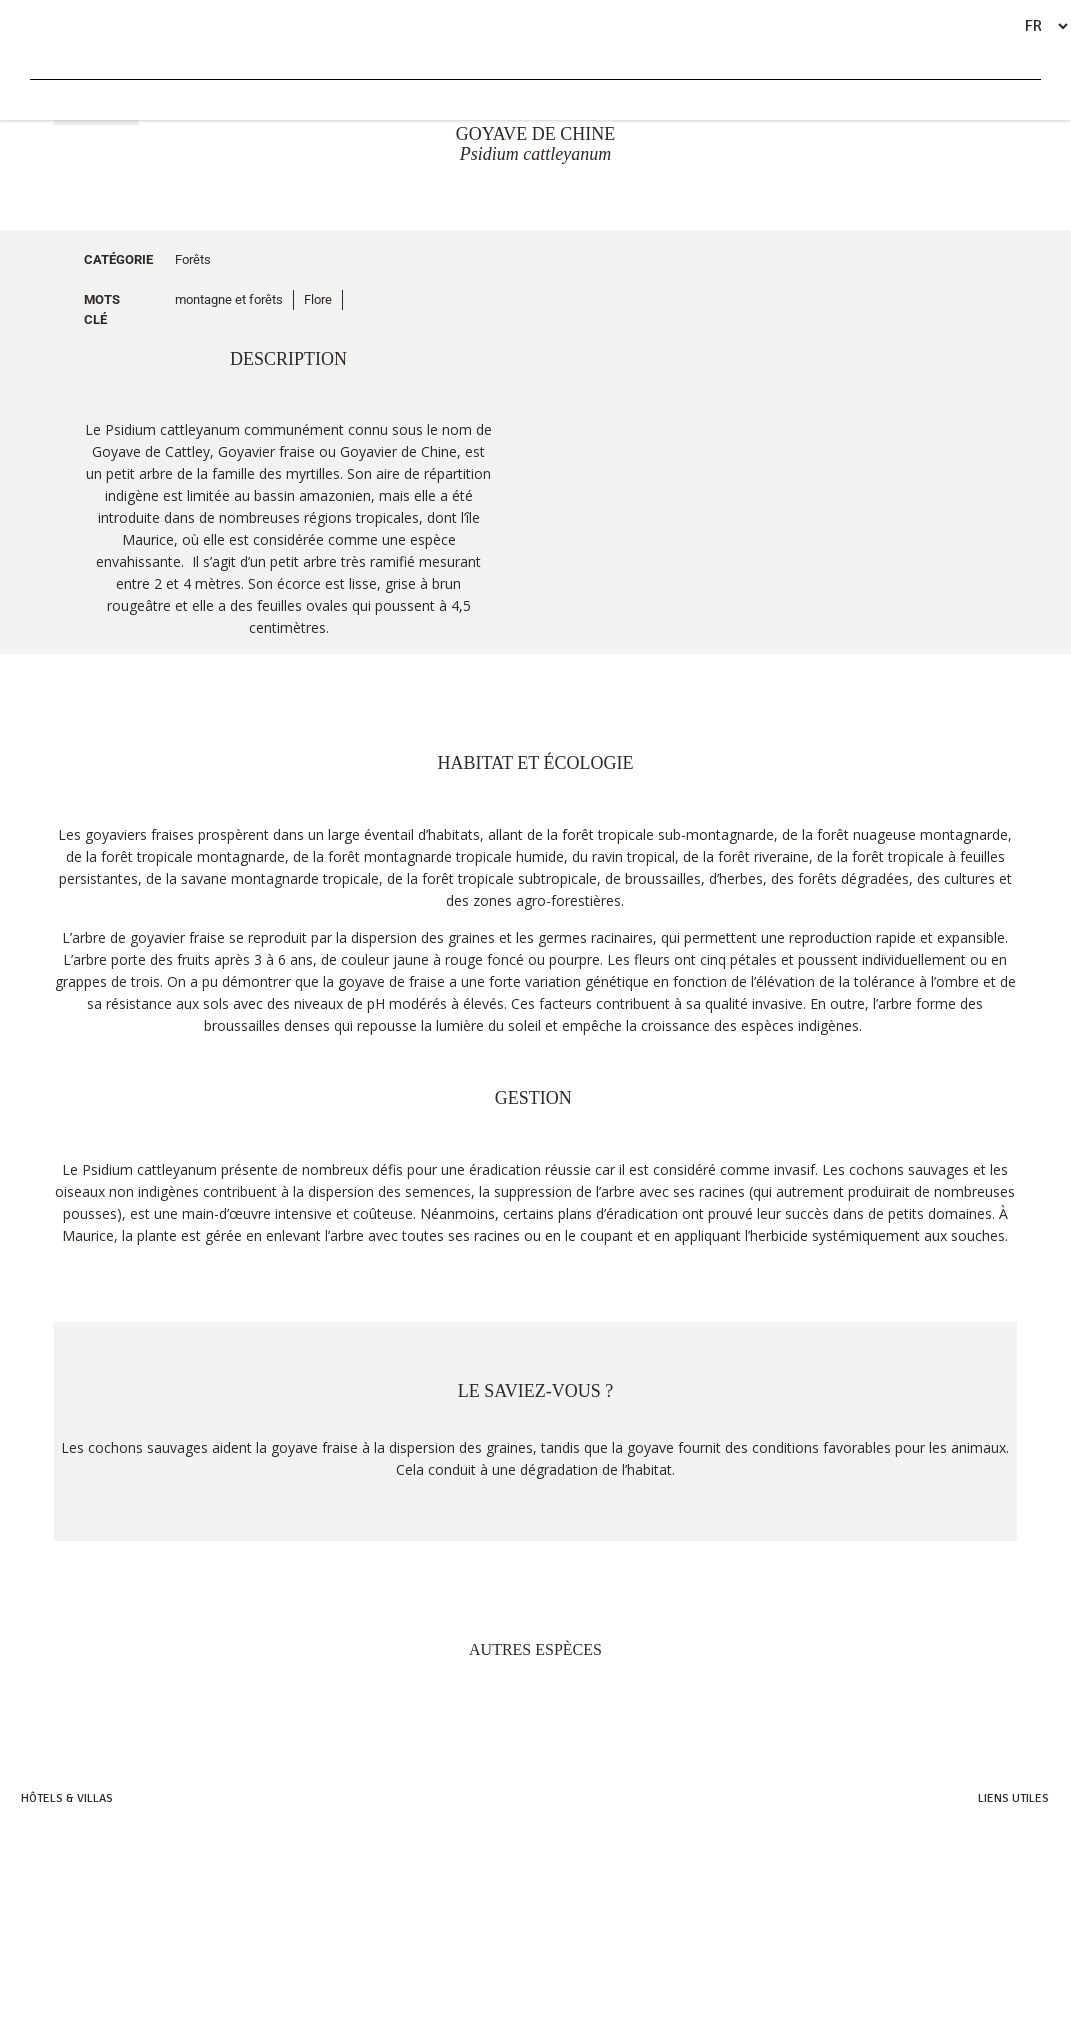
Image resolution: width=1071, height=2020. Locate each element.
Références (1017, 1937)
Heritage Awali (61, 1874)
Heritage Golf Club (996, 1853)
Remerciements (1007, 1916)
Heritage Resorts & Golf (87, 1832)
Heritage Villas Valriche (983, 1832)
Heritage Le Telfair (71, 1853)
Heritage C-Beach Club (987, 1895)
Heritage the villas (72, 1895)
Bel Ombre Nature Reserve (977, 1874)
